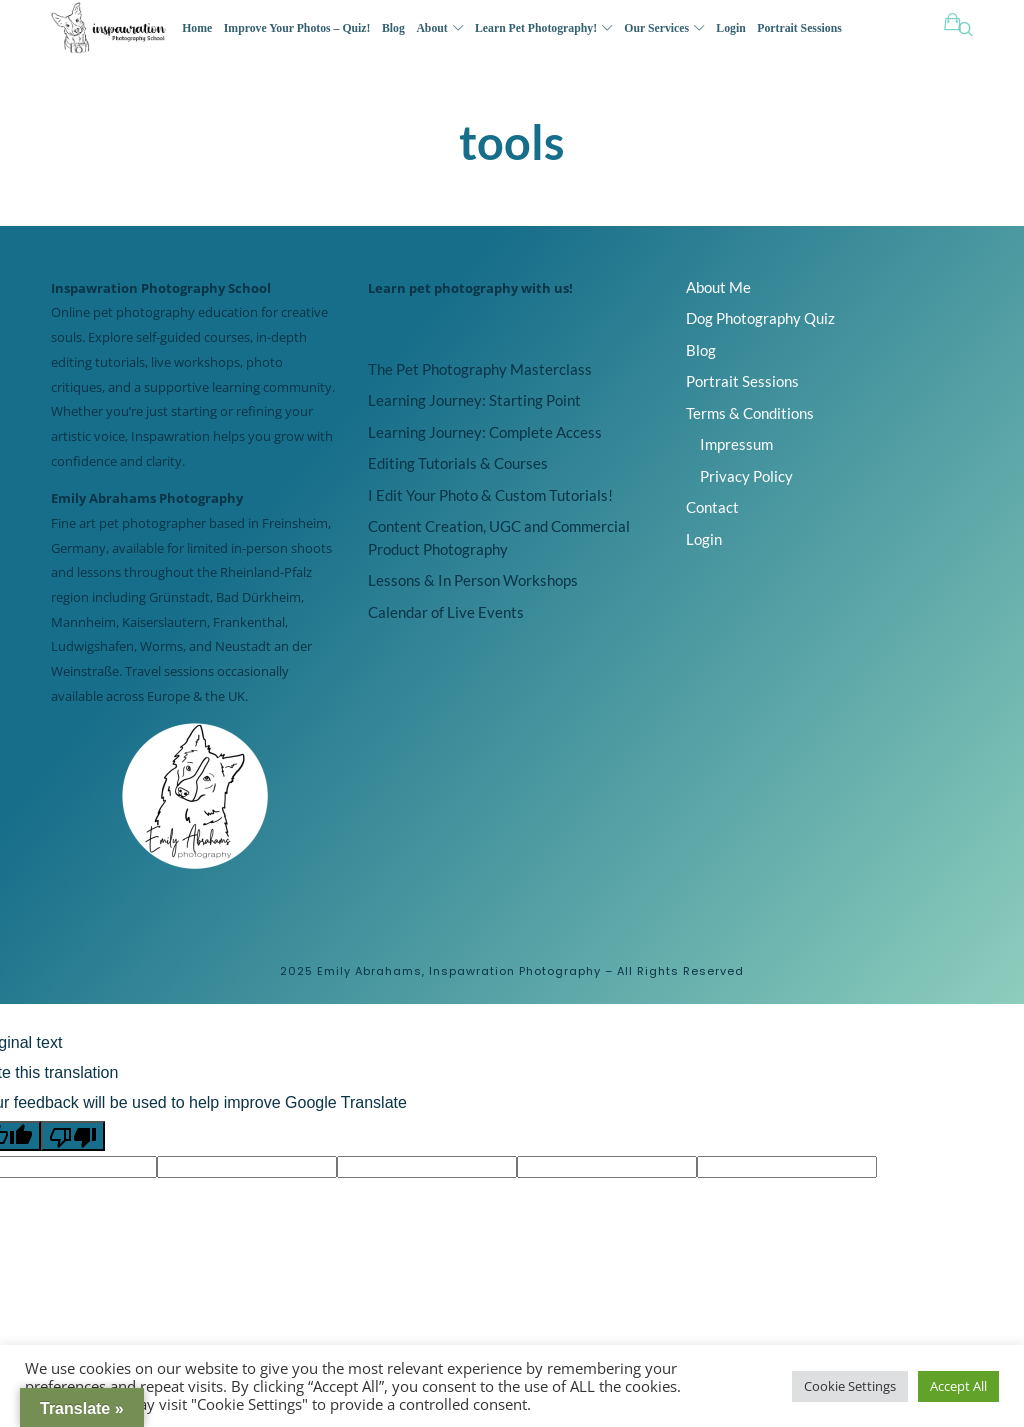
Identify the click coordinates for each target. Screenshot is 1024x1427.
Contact (712, 507)
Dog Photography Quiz (760, 318)
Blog (701, 350)
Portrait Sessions (742, 381)
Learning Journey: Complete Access (485, 432)
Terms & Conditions (750, 413)
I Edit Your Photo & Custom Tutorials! (490, 495)
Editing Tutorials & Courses (458, 463)
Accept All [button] (958, 1386)
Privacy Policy (746, 476)
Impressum (736, 444)
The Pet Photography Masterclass (480, 369)
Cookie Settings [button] (850, 1386)
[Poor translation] (73, 1136)
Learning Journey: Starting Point (474, 400)
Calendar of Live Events (446, 612)
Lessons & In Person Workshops (473, 580)
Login (704, 539)
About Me (718, 287)
